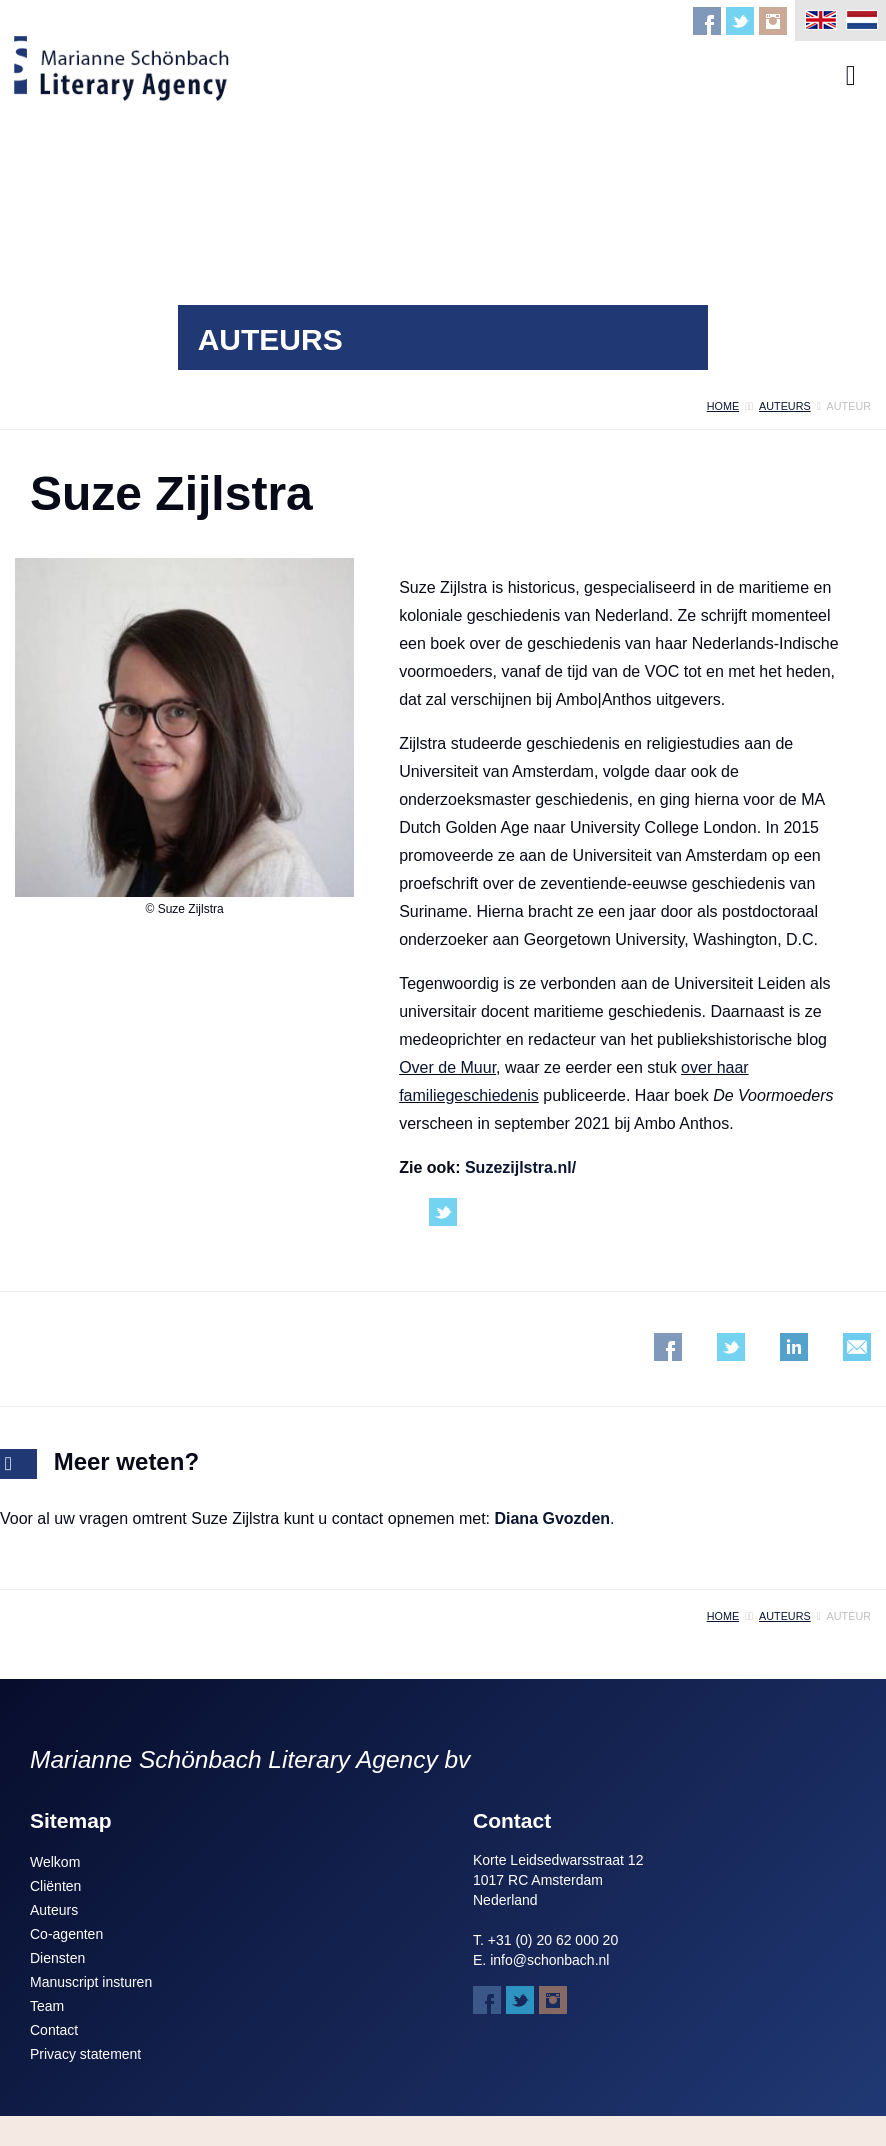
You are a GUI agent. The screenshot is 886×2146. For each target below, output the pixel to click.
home (723, 406)
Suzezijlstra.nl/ (520, 1167)
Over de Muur (447, 1067)
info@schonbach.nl (549, 1960)
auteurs (785, 406)
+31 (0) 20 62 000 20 (553, 1940)
